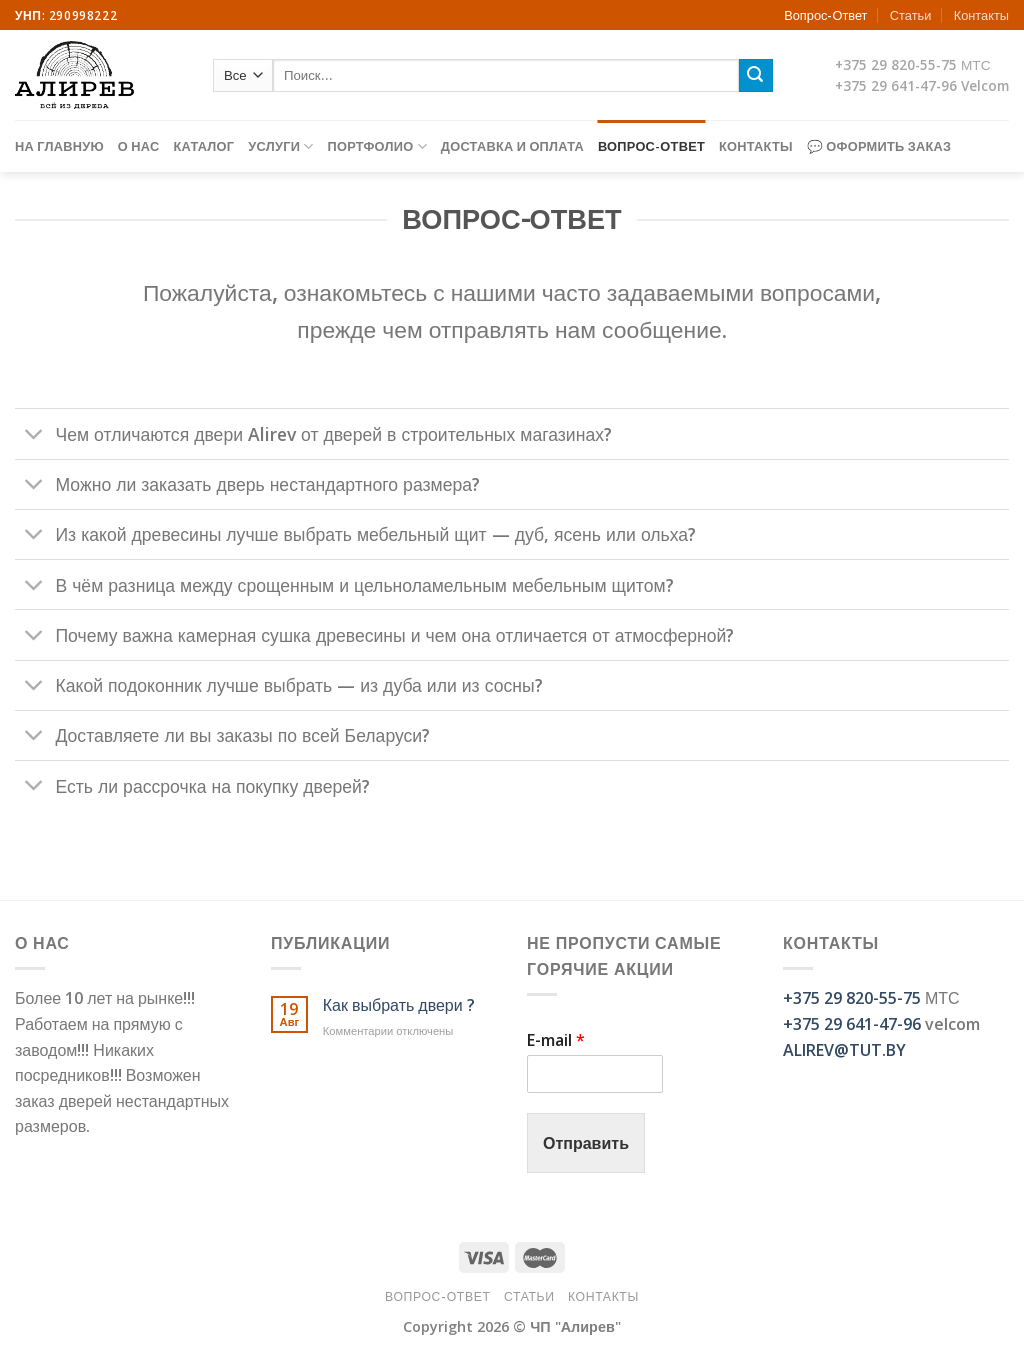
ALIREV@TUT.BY (844, 1050)
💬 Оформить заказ (879, 146)
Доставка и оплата (512, 146)
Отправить (586, 1143)
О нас (139, 146)
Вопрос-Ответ (825, 15)
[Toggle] (34, 435)
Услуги (280, 146)
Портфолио (377, 146)
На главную (59, 146)
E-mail (556, 1040)
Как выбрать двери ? (399, 1005)
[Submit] (756, 76)
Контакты (981, 15)
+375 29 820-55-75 (896, 64)
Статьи (910, 15)
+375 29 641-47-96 (896, 85)
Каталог (203, 146)
